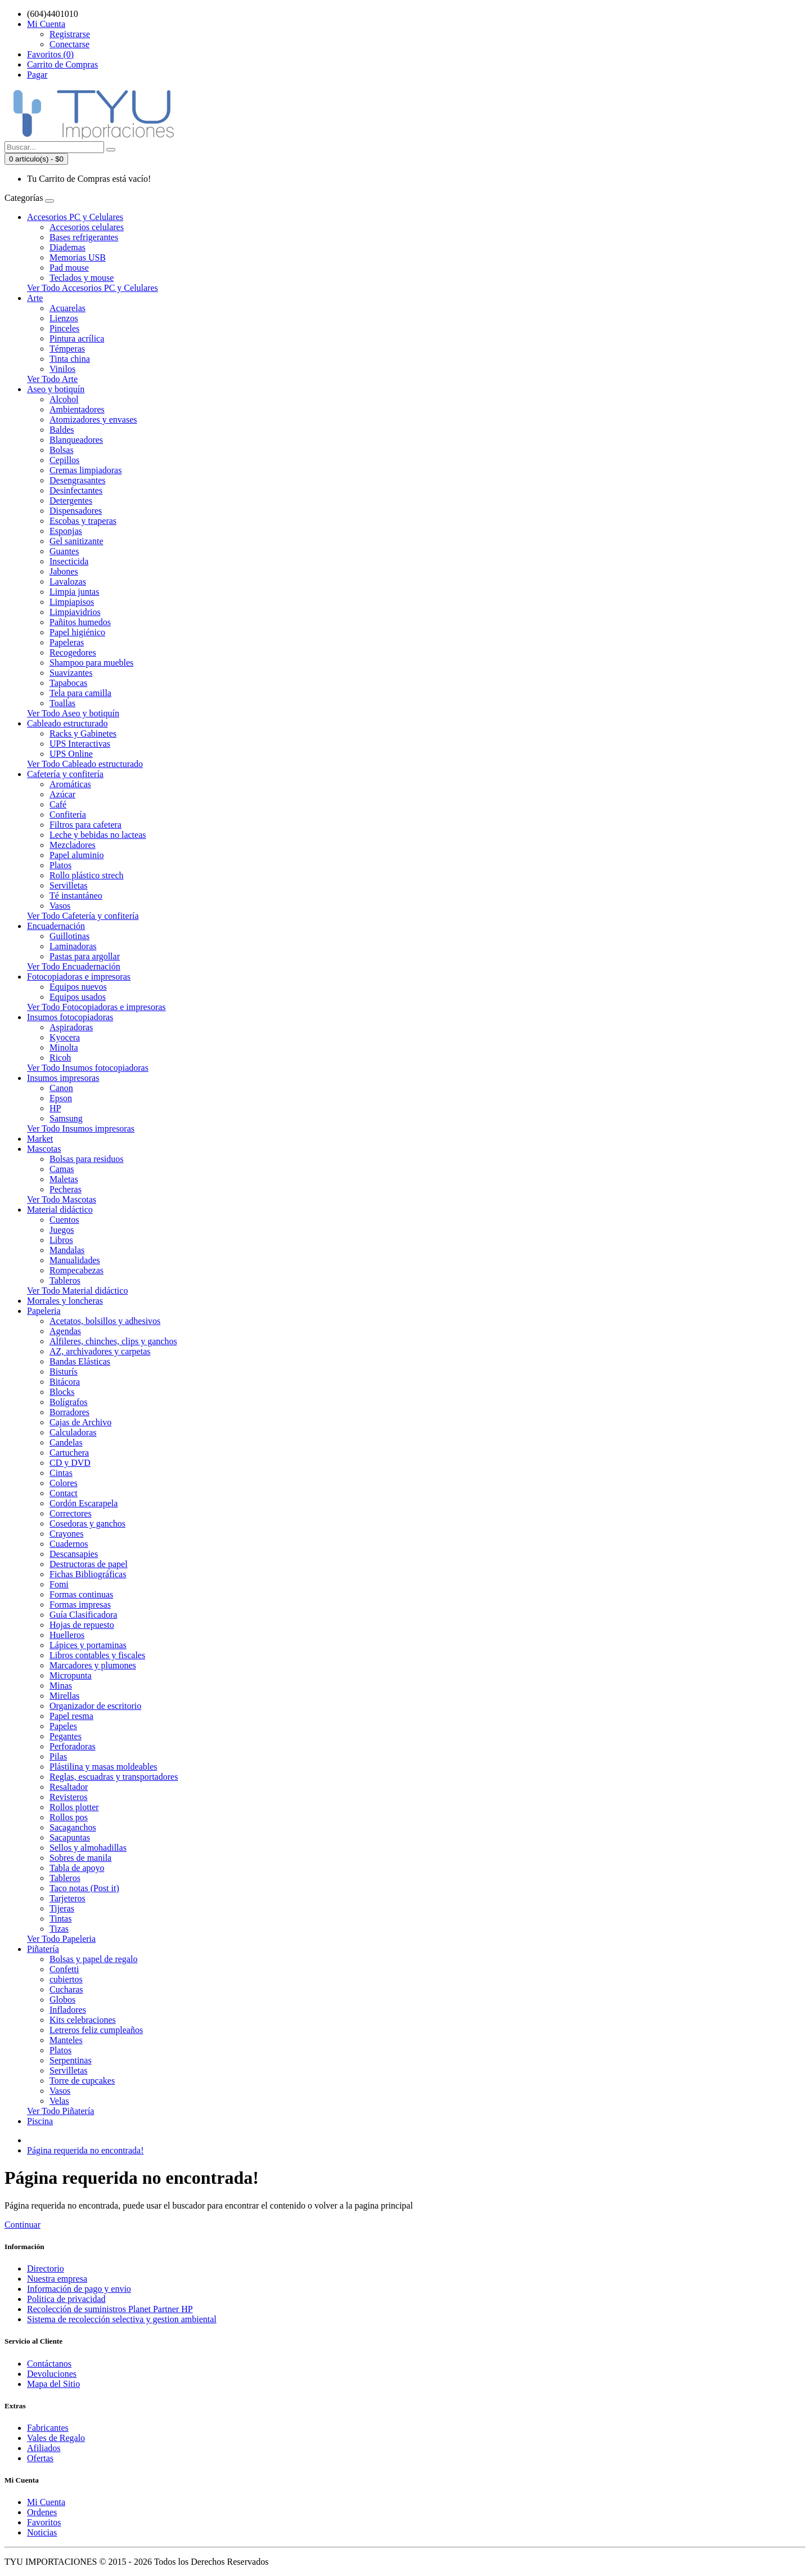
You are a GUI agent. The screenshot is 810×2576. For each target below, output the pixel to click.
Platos (60, 865)
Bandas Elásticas (80, 1361)
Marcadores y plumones (93, 1665)
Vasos (60, 905)
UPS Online (71, 754)
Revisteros (69, 1797)
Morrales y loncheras (65, 1300)
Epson (61, 1098)
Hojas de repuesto (82, 1625)
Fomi (59, 1584)
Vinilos (62, 369)
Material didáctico (60, 1209)
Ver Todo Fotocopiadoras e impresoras (96, 1007)
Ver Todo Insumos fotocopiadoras (87, 1067)
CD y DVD (70, 1462)
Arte (35, 298)
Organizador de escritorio (95, 1706)
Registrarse (70, 34)
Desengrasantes (78, 480)
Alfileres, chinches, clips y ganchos (113, 1341)
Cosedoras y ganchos (87, 1523)
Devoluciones (51, 2373)
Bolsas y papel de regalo (93, 1959)
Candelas (66, 1442)
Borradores (69, 1412)
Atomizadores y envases (93, 419)
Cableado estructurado (67, 723)
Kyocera (65, 1037)
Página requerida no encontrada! (85, 2150)
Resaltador (69, 1787)
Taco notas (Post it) (84, 1888)
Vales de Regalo (56, 2438)
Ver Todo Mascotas (61, 1199)
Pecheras (66, 1189)
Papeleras (67, 642)
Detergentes (71, 500)
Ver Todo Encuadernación (73, 966)
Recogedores (73, 652)
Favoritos (44, 2522)
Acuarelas (68, 308)
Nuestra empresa (57, 2278)
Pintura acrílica (77, 338)
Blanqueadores (76, 440)
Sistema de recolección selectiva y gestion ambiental (122, 2319)
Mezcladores (73, 845)
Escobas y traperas (83, 521)
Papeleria (44, 1311)
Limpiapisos (72, 602)
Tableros (65, 1280)
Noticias (42, 2532)
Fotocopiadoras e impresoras (78, 976)
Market (40, 1138)
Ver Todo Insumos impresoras (80, 1128)
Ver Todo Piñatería (60, 2111)
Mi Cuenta (46, 2502)
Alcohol (64, 399)
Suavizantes (71, 672)
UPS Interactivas (80, 743)
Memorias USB (78, 257)
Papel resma (71, 1716)
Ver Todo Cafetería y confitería (83, 916)
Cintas (61, 1473)
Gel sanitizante (77, 541)
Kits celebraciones (83, 2020)
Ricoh (60, 1057)
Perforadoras (73, 1746)
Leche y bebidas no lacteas (98, 835)
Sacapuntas (70, 1837)
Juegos (62, 1230)
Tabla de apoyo (77, 1868)
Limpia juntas (74, 591)
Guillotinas (69, 936)
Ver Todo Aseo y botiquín (73, 713)
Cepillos (64, 460)
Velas (59, 2101)
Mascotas (44, 1149)
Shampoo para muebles (91, 662)
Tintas (60, 1918)
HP (55, 1108)
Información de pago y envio (79, 2289)
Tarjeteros (68, 1898)
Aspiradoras (71, 1027)
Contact (64, 1493)
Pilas (58, 1756)
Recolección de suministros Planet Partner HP (110, 2309)
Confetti (64, 1969)
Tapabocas (68, 683)
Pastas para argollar (85, 956)
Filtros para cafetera (86, 824)
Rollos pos (69, 1817)
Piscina (40, 2121)
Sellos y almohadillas (88, 1847)
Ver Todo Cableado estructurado (85, 764)
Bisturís (64, 1371)
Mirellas (64, 1695)
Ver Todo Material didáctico (77, 1290)
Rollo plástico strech (87, 875)
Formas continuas (81, 1594)
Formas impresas (80, 1604)
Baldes (62, 429)
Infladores (68, 2009)
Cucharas (66, 1989)
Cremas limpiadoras (86, 470)
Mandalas (67, 1250)
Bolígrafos (69, 1402)
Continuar (22, 2224)
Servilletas (69, 885)
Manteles (66, 2040)
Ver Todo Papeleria (61, 1939)
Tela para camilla (80, 693)
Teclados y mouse (82, 277)
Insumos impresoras (63, 1078)
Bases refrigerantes (84, 237)
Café (58, 804)
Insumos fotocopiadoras (70, 1017)
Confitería (68, 814)
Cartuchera (69, 1452)
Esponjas (66, 531)
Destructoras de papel (89, 1564)
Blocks (62, 1392)
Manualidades (75, 1260)
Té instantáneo (76, 895)
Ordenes (42, 2512)
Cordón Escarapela (84, 1503)
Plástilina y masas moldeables (104, 1766)
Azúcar (62, 794)
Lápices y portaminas (88, 1645)
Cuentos (64, 1219)
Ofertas (40, 2458)
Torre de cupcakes (82, 2080)
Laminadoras (73, 946)
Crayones (66, 1533)
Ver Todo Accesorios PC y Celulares (92, 288)
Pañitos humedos (80, 622)
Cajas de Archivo (80, 1422)
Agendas (65, 1331)
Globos (62, 1999)
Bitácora (65, 1381)
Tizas (59, 1928)
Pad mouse (69, 267)
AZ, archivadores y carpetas (100, 1351)
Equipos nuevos (78, 986)
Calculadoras (73, 1432)
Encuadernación (56, 926)
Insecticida (69, 561)
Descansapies (74, 1554)
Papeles (63, 1726)
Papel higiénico (77, 632)
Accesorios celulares (87, 227)
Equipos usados (78, 997)
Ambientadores (77, 409)
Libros (61, 1240)
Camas (62, 1169)
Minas (61, 1685)
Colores (64, 1483)
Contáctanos (49, 2363)
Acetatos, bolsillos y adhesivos (105, 1321)
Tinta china (70, 358)
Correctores (71, 1513)
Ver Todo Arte (52, 379)
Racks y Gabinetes (83, 733)
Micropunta (71, 1675)
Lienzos (64, 318)
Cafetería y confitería (65, 774)
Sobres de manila (80, 1858)
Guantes (64, 551)
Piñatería (43, 1949)
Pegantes (66, 1736)
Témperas (67, 348)
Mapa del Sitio (53, 2384)
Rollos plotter (74, 1807)
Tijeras (62, 1908)
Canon (61, 1088)
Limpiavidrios (75, 612)
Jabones (64, 571)
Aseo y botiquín (55, 389)
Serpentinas (71, 2060)
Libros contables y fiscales (97, 1655)
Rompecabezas (77, 1270)
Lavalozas (68, 581)
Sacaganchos (73, 1827)
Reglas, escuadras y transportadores (114, 1776)
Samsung (66, 1118)
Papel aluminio (77, 855)
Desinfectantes (76, 490)
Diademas (68, 247)
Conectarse (69, 44)
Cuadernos (69, 1544)
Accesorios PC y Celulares (75, 217)
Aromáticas (70, 784)
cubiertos (66, 1979)
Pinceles (64, 328)
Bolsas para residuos (87, 1159)
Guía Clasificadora (83, 1614)
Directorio (45, 2268)
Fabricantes (48, 2428)
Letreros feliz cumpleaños (96, 2030)
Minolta (64, 1047)
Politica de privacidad (66, 2299)
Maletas (64, 1179)
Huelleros (67, 1635)
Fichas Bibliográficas (88, 1574)
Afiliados (44, 2448)
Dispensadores (76, 510)
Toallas (62, 703)
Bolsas (62, 450)
